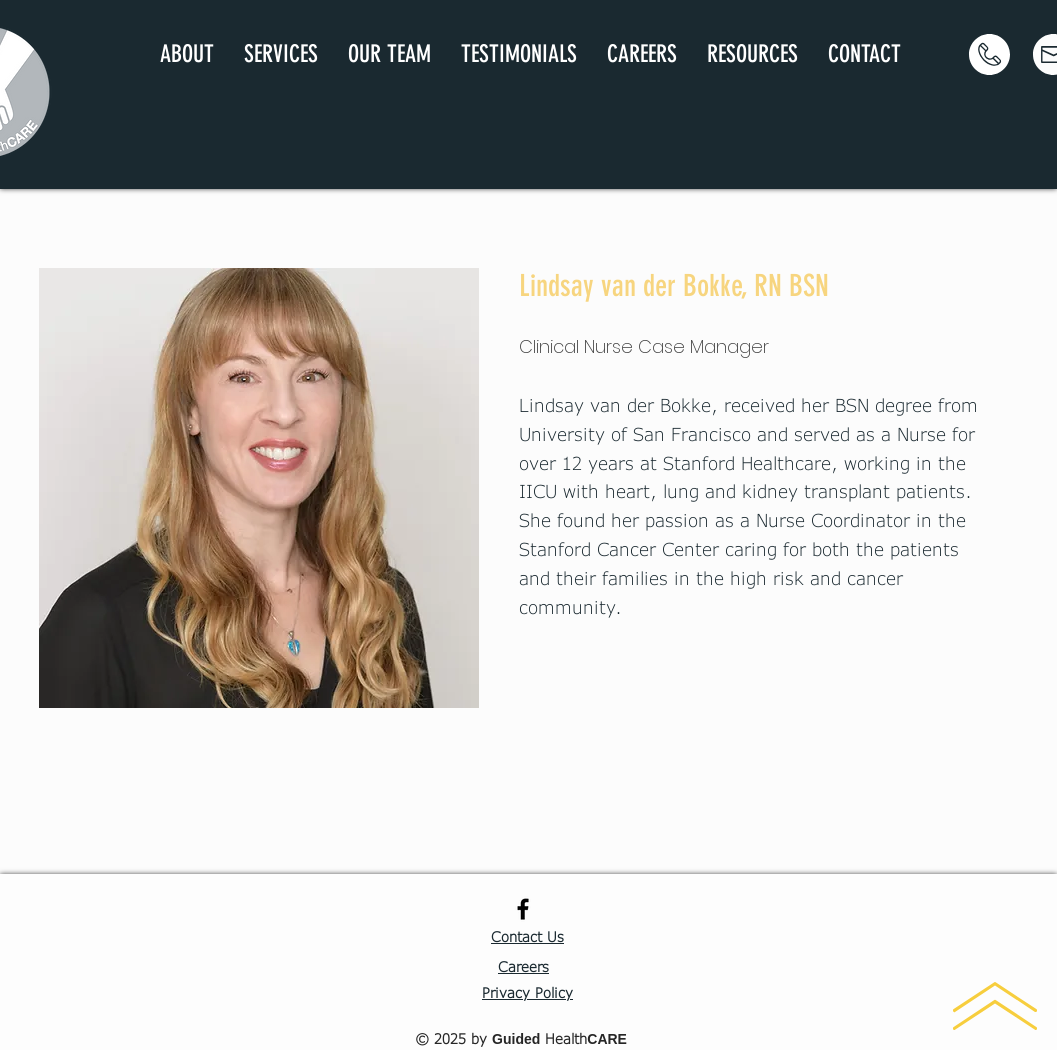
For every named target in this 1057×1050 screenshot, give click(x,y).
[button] (281, 54)
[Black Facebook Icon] (523, 909)
